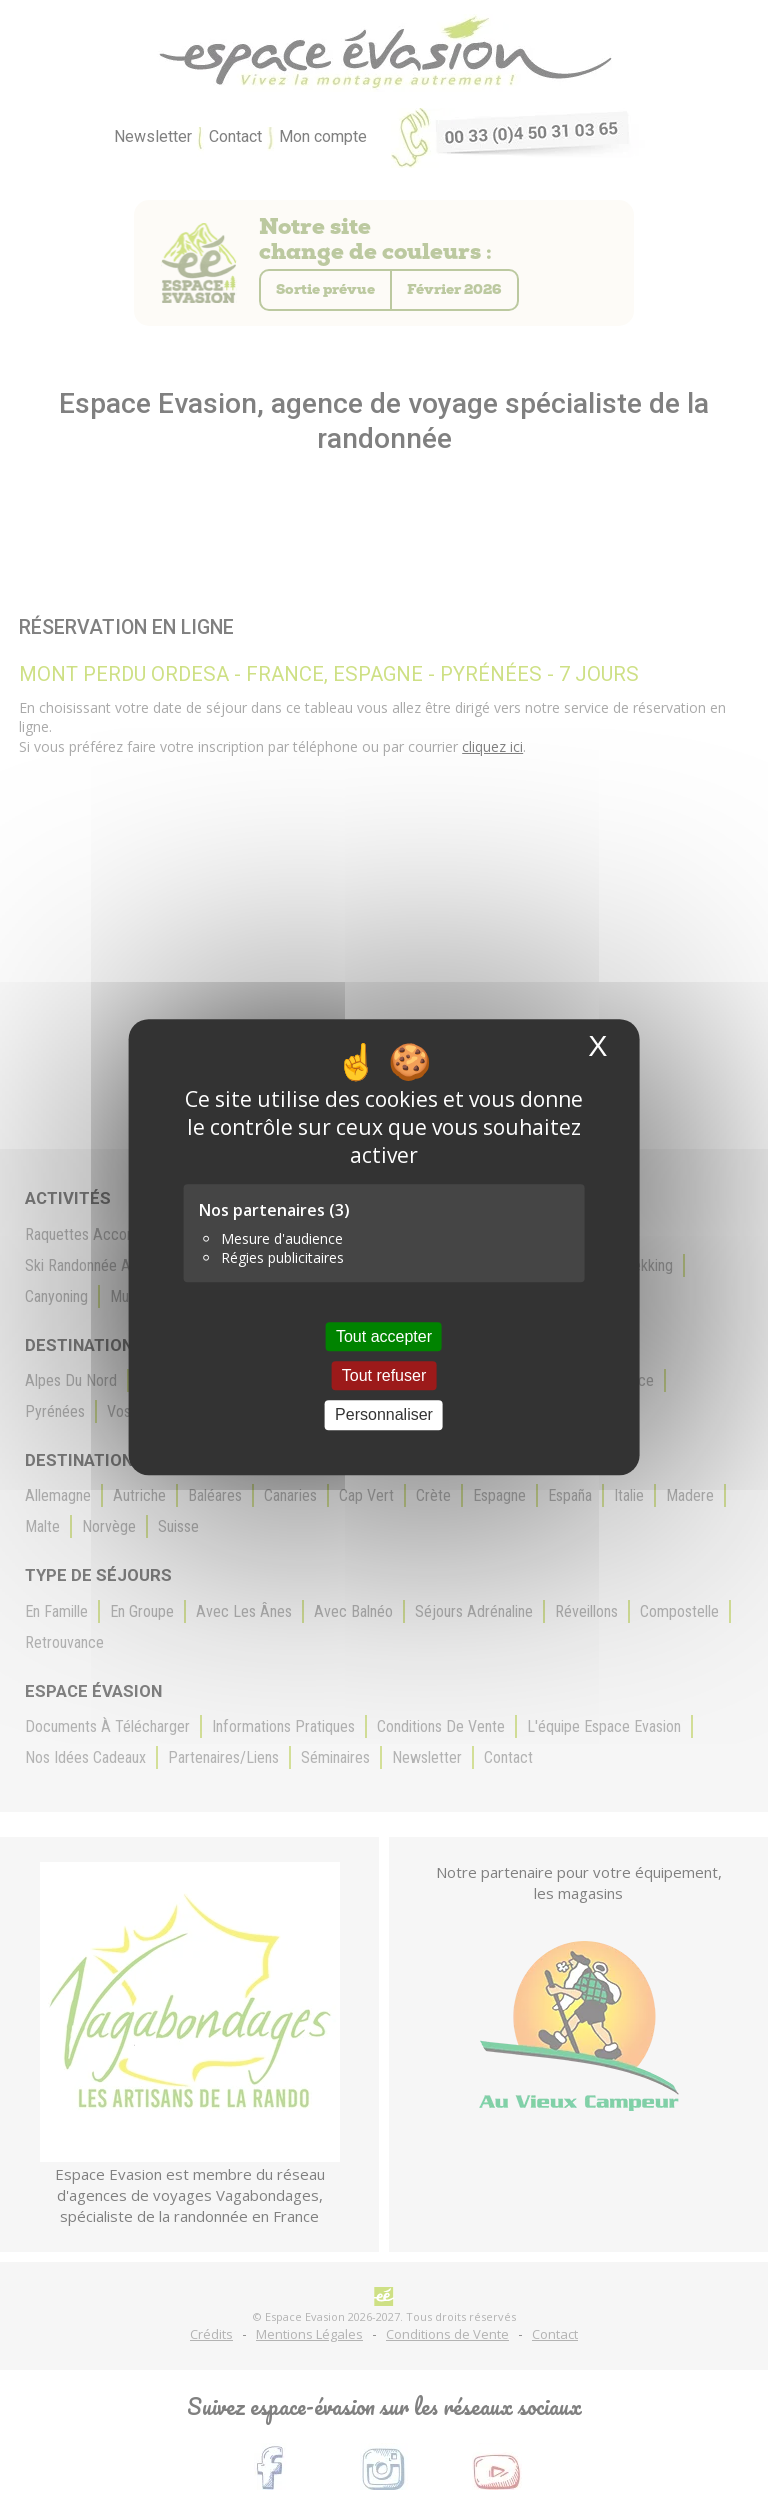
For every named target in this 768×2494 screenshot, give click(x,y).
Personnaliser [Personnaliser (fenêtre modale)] (384, 1415)
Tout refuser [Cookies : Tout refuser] (384, 1375)
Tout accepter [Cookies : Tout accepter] (384, 1336)
